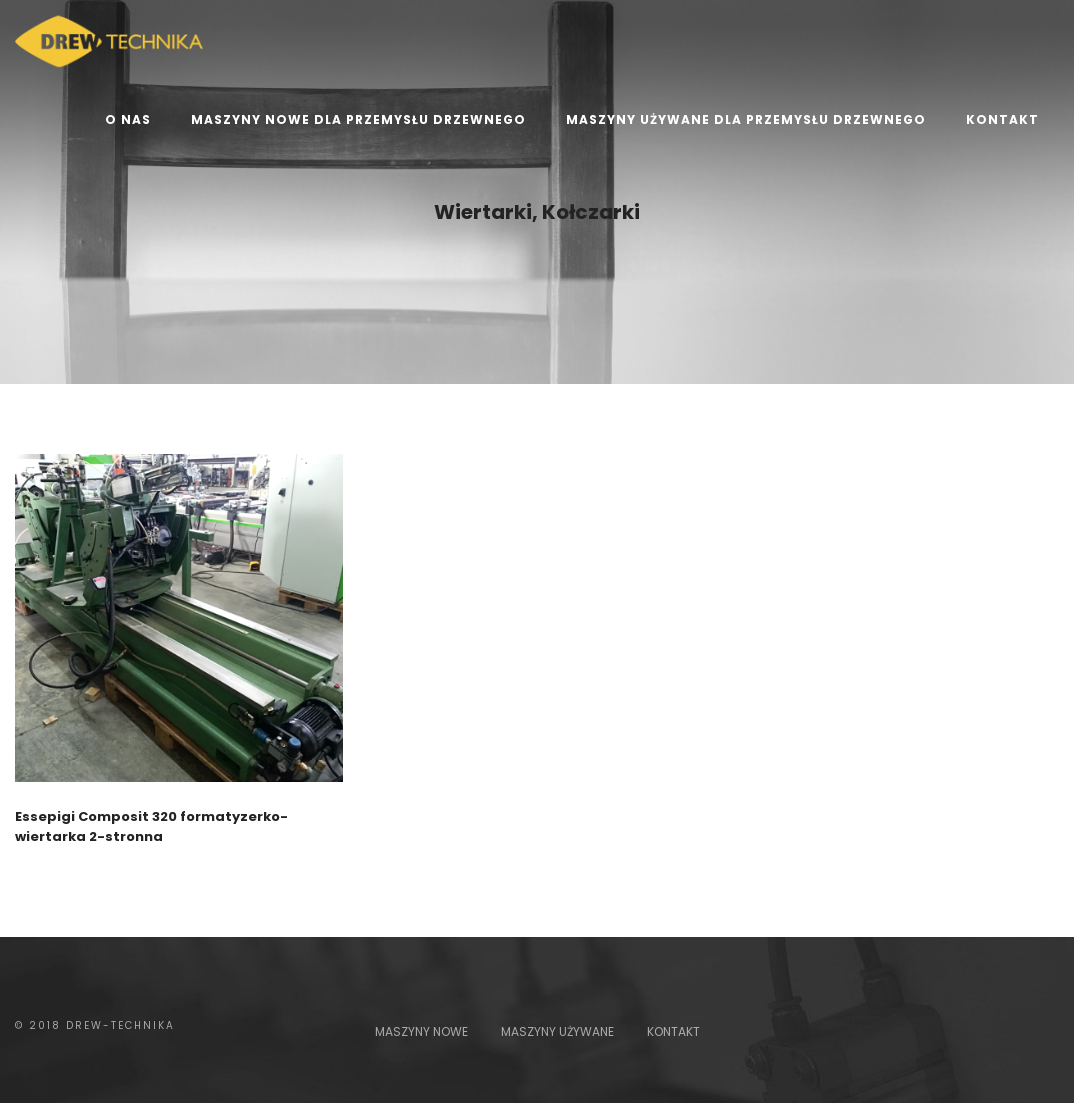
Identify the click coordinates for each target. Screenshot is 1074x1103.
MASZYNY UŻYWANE (557, 1031)
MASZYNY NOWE (421, 1031)
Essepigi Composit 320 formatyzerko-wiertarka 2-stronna (151, 826)
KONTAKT (673, 1031)
